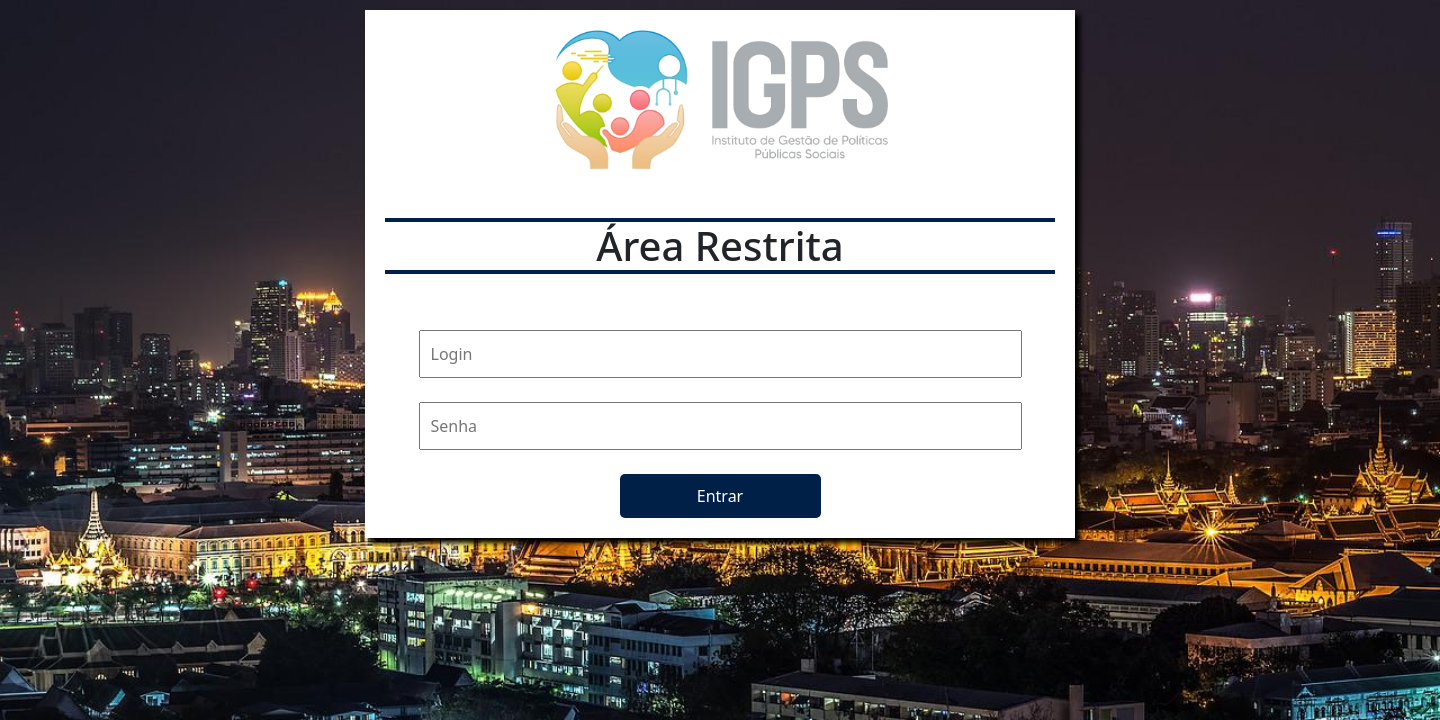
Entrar (720, 496)
